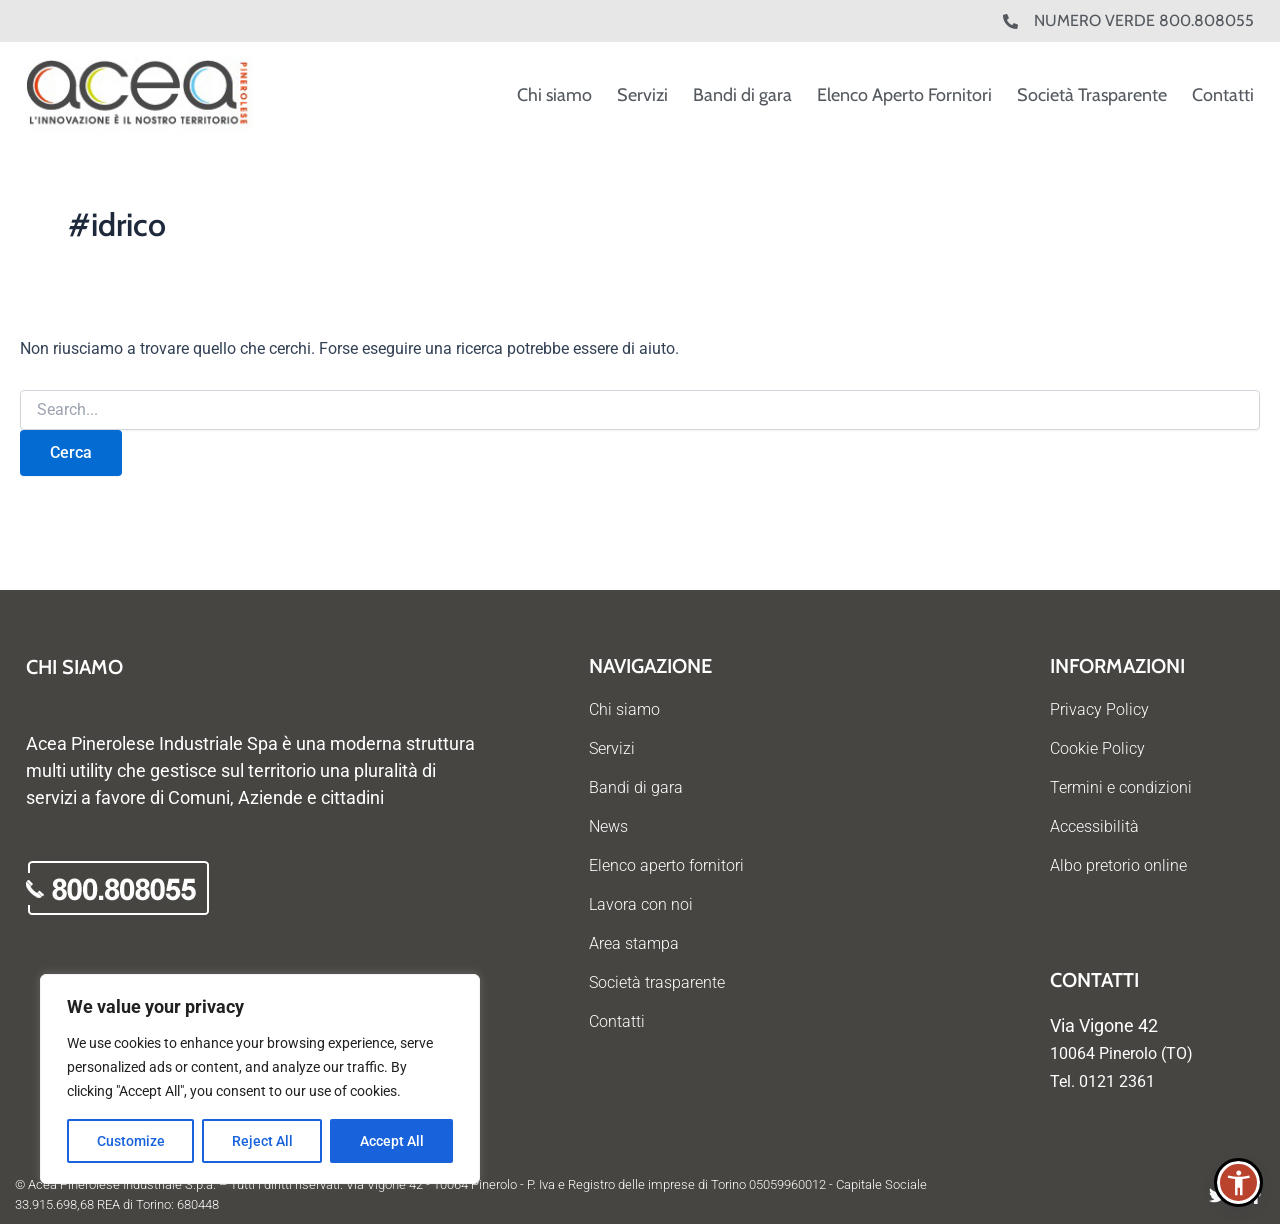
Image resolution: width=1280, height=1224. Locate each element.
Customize (131, 1141)
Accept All (392, 1141)
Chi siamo (554, 95)
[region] (260, 1079)
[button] (1238, 1182)
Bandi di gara (742, 95)
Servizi (642, 95)
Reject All (262, 1141)
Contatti (1223, 95)
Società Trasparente (1092, 95)
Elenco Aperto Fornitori (904, 95)
